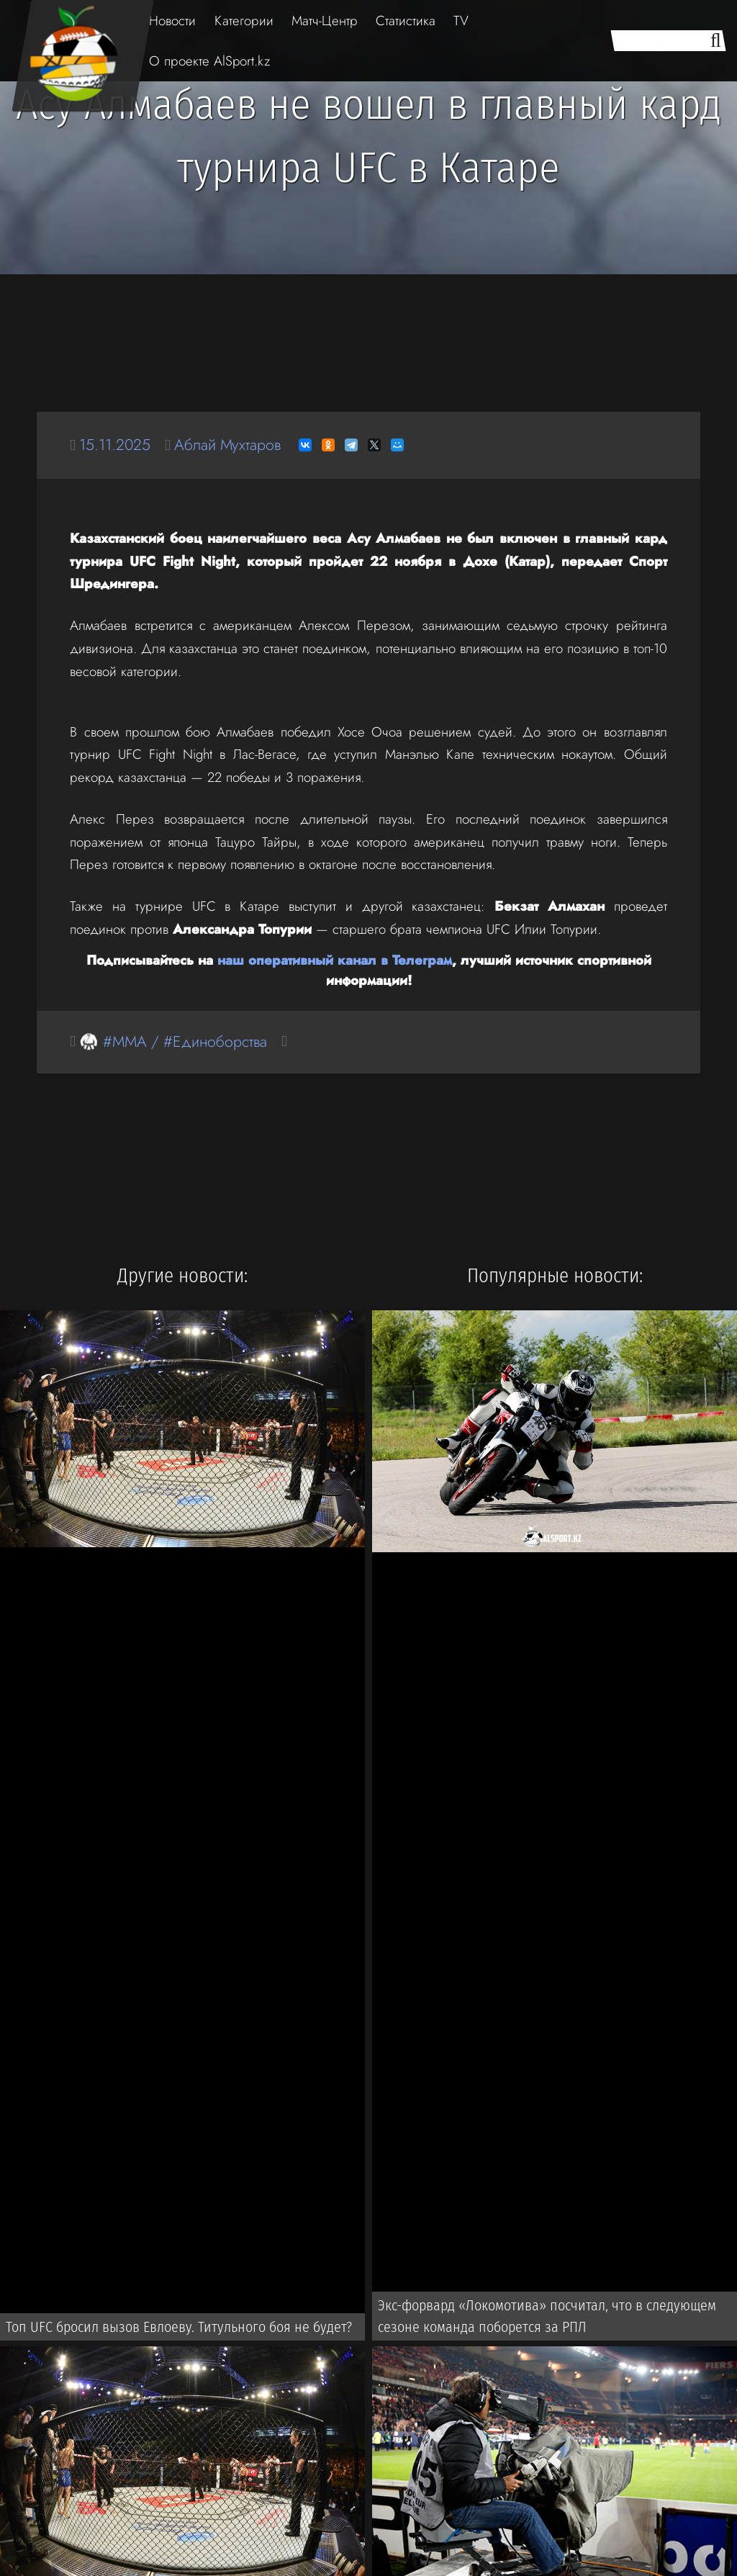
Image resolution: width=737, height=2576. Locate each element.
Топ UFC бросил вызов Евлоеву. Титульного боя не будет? (179, 2327)
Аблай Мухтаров (227, 444)
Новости (172, 20)
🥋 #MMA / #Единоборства (173, 1041)
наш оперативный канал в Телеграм (334, 960)
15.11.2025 (114, 444)
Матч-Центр (324, 20)
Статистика (405, 20)
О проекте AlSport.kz (209, 61)
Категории (243, 20)
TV (461, 20)
